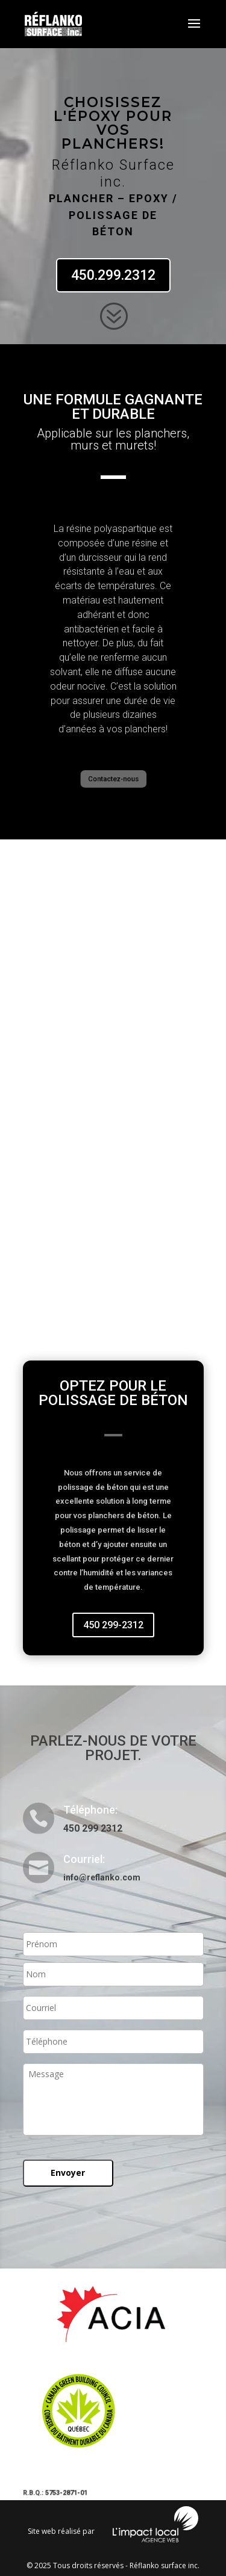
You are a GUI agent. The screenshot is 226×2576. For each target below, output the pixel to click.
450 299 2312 (92, 1828)
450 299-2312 (113, 1625)
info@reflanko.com (101, 1877)
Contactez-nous (113, 779)
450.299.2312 (113, 275)
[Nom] (113, 1974)
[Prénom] (113, 1944)
